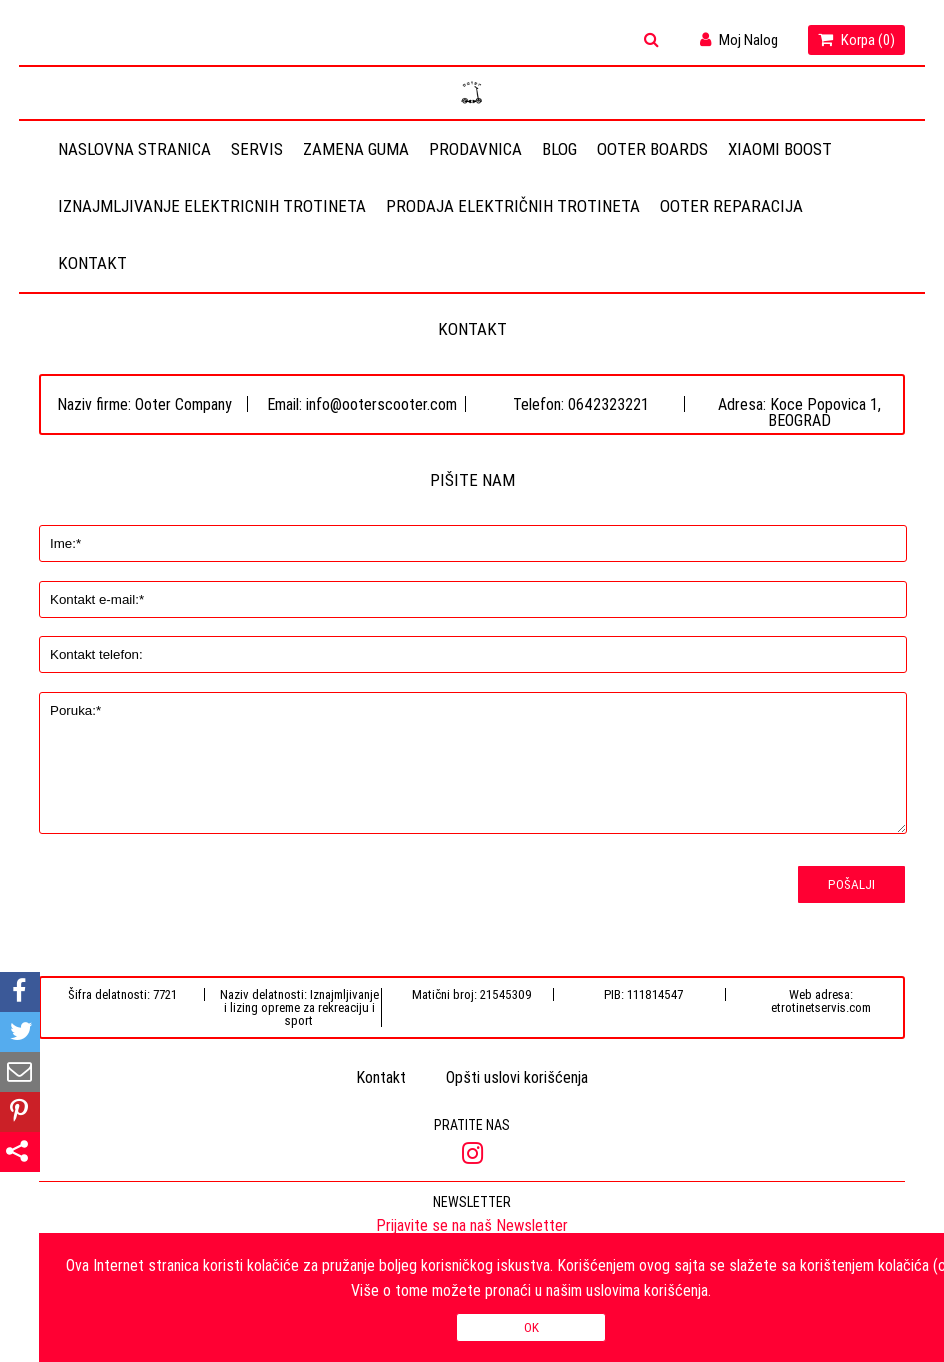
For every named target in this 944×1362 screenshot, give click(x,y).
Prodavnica (475, 149)
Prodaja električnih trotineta (513, 206)
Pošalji (851, 884)
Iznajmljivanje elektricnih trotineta (212, 206)
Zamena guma (356, 149)
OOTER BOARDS (652, 149)
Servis (257, 149)
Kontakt (92, 263)
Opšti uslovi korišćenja (517, 1077)
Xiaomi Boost (780, 149)
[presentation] (145, 903)
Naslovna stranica (134, 149)
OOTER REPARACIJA (731, 206)
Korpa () (856, 39)
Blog (559, 149)
